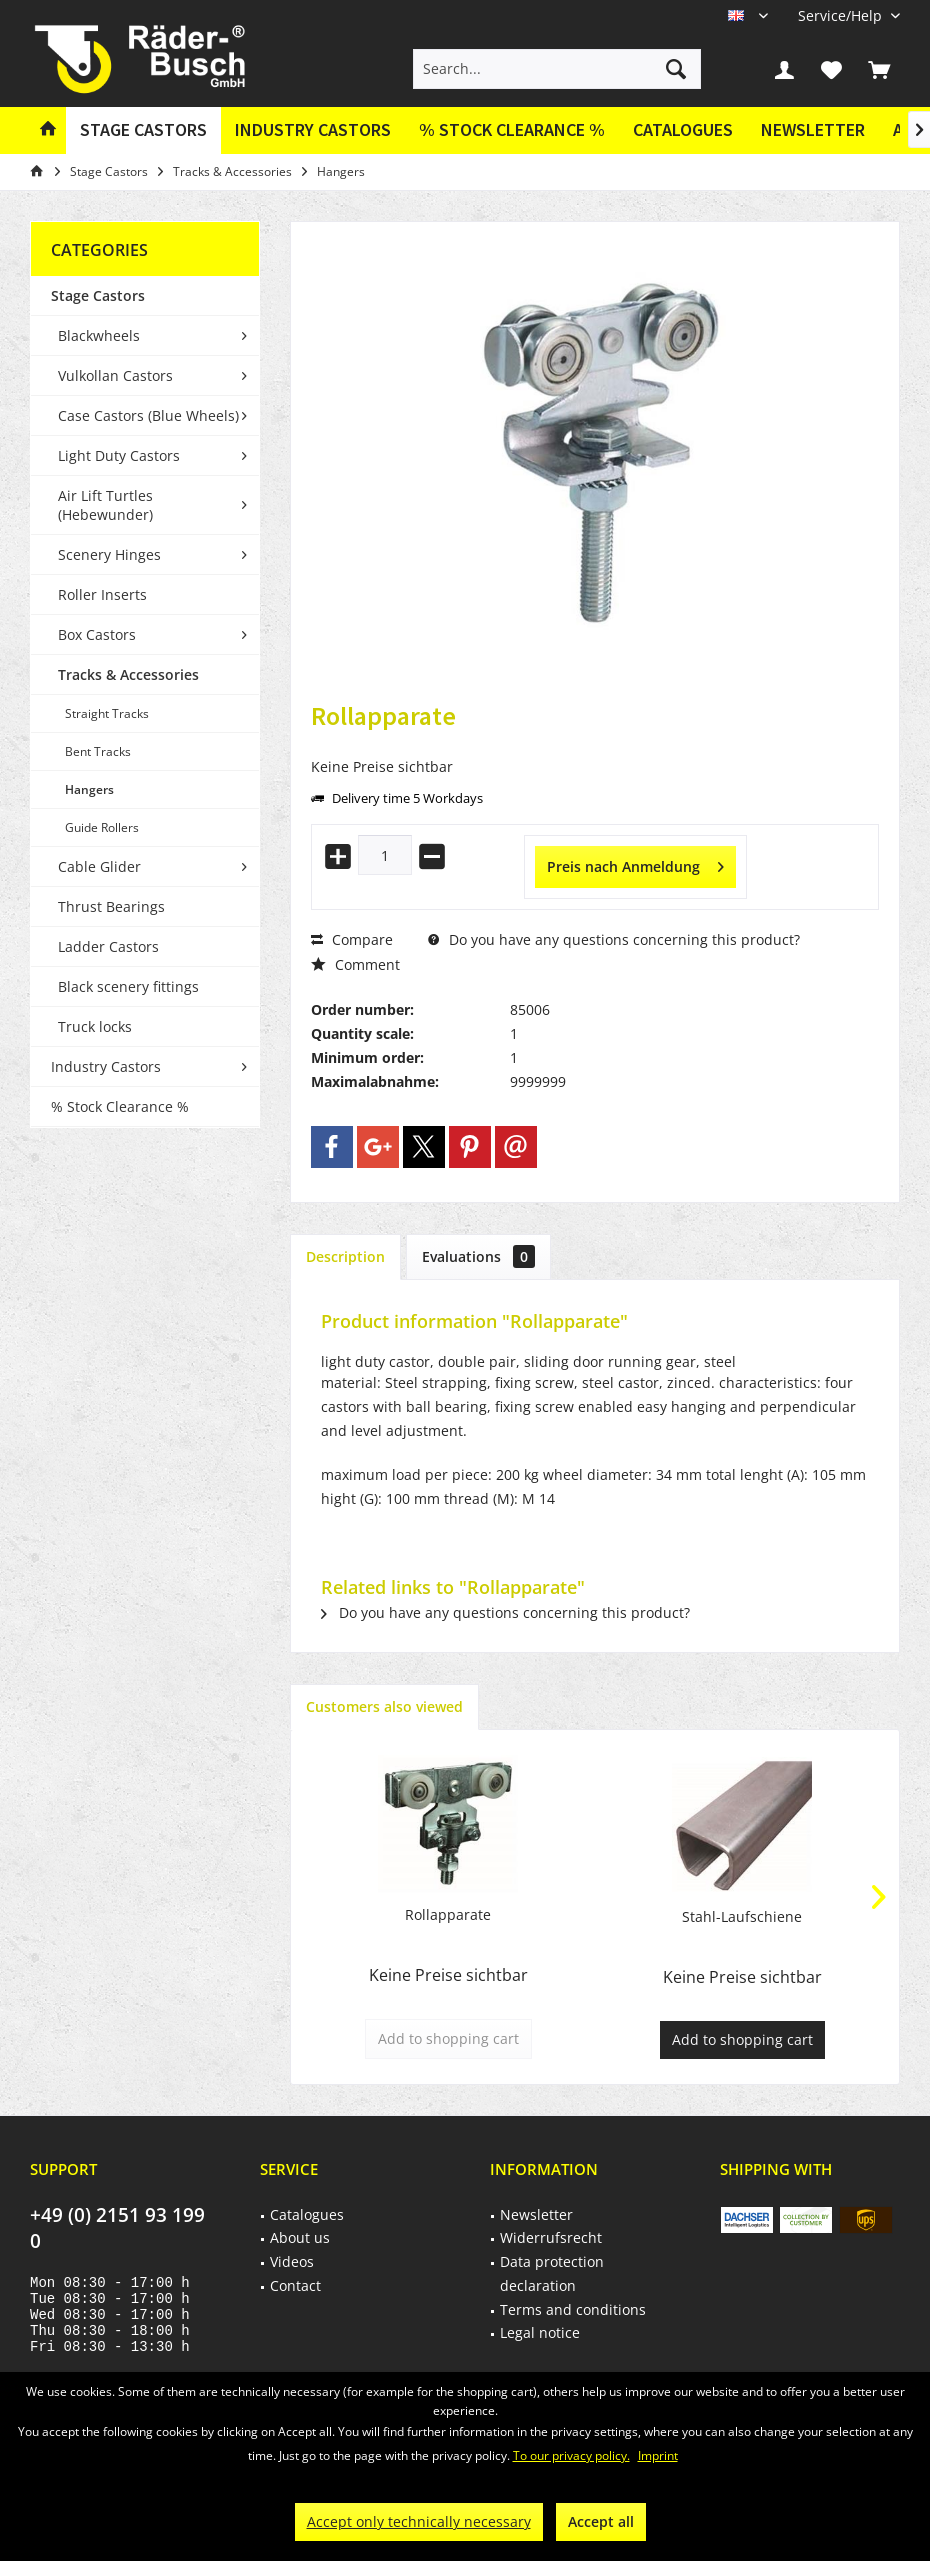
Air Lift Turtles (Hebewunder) (105, 505)
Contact (295, 2285)
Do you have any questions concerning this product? (614, 939)
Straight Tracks (107, 713)
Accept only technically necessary (419, 2521)
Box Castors (97, 634)
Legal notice (540, 2332)
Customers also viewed (384, 1706)
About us (300, 2237)
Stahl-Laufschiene (742, 1916)
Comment (355, 964)
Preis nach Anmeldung (635, 863)
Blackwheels (99, 335)
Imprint (658, 2455)
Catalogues (683, 129)
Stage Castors (98, 295)
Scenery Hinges (109, 554)
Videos (292, 2261)
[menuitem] (841, 15)
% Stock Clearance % (120, 1106)
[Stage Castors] (143, 130)
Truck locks (95, 1026)
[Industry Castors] (313, 130)
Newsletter (813, 129)
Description (345, 1256)
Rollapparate (448, 1914)
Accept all (601, 2521)
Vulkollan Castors (115, 375)
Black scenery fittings (128, 986)
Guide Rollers (102, 827)
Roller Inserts (102, 594)
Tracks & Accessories (128, 674)
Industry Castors (106, 1066)
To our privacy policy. (571, 2455)
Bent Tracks (98, 751)
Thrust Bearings (111, 906)
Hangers (89, 789)
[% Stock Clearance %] (512, 130)
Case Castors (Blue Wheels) (148, 415)
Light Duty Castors (119, 455)
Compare (352, 939)
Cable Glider (99, 866)
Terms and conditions (573, 2309)
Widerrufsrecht (551, 2237)
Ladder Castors (108, 946)
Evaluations (478, 1256)
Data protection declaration (552, 2273)
